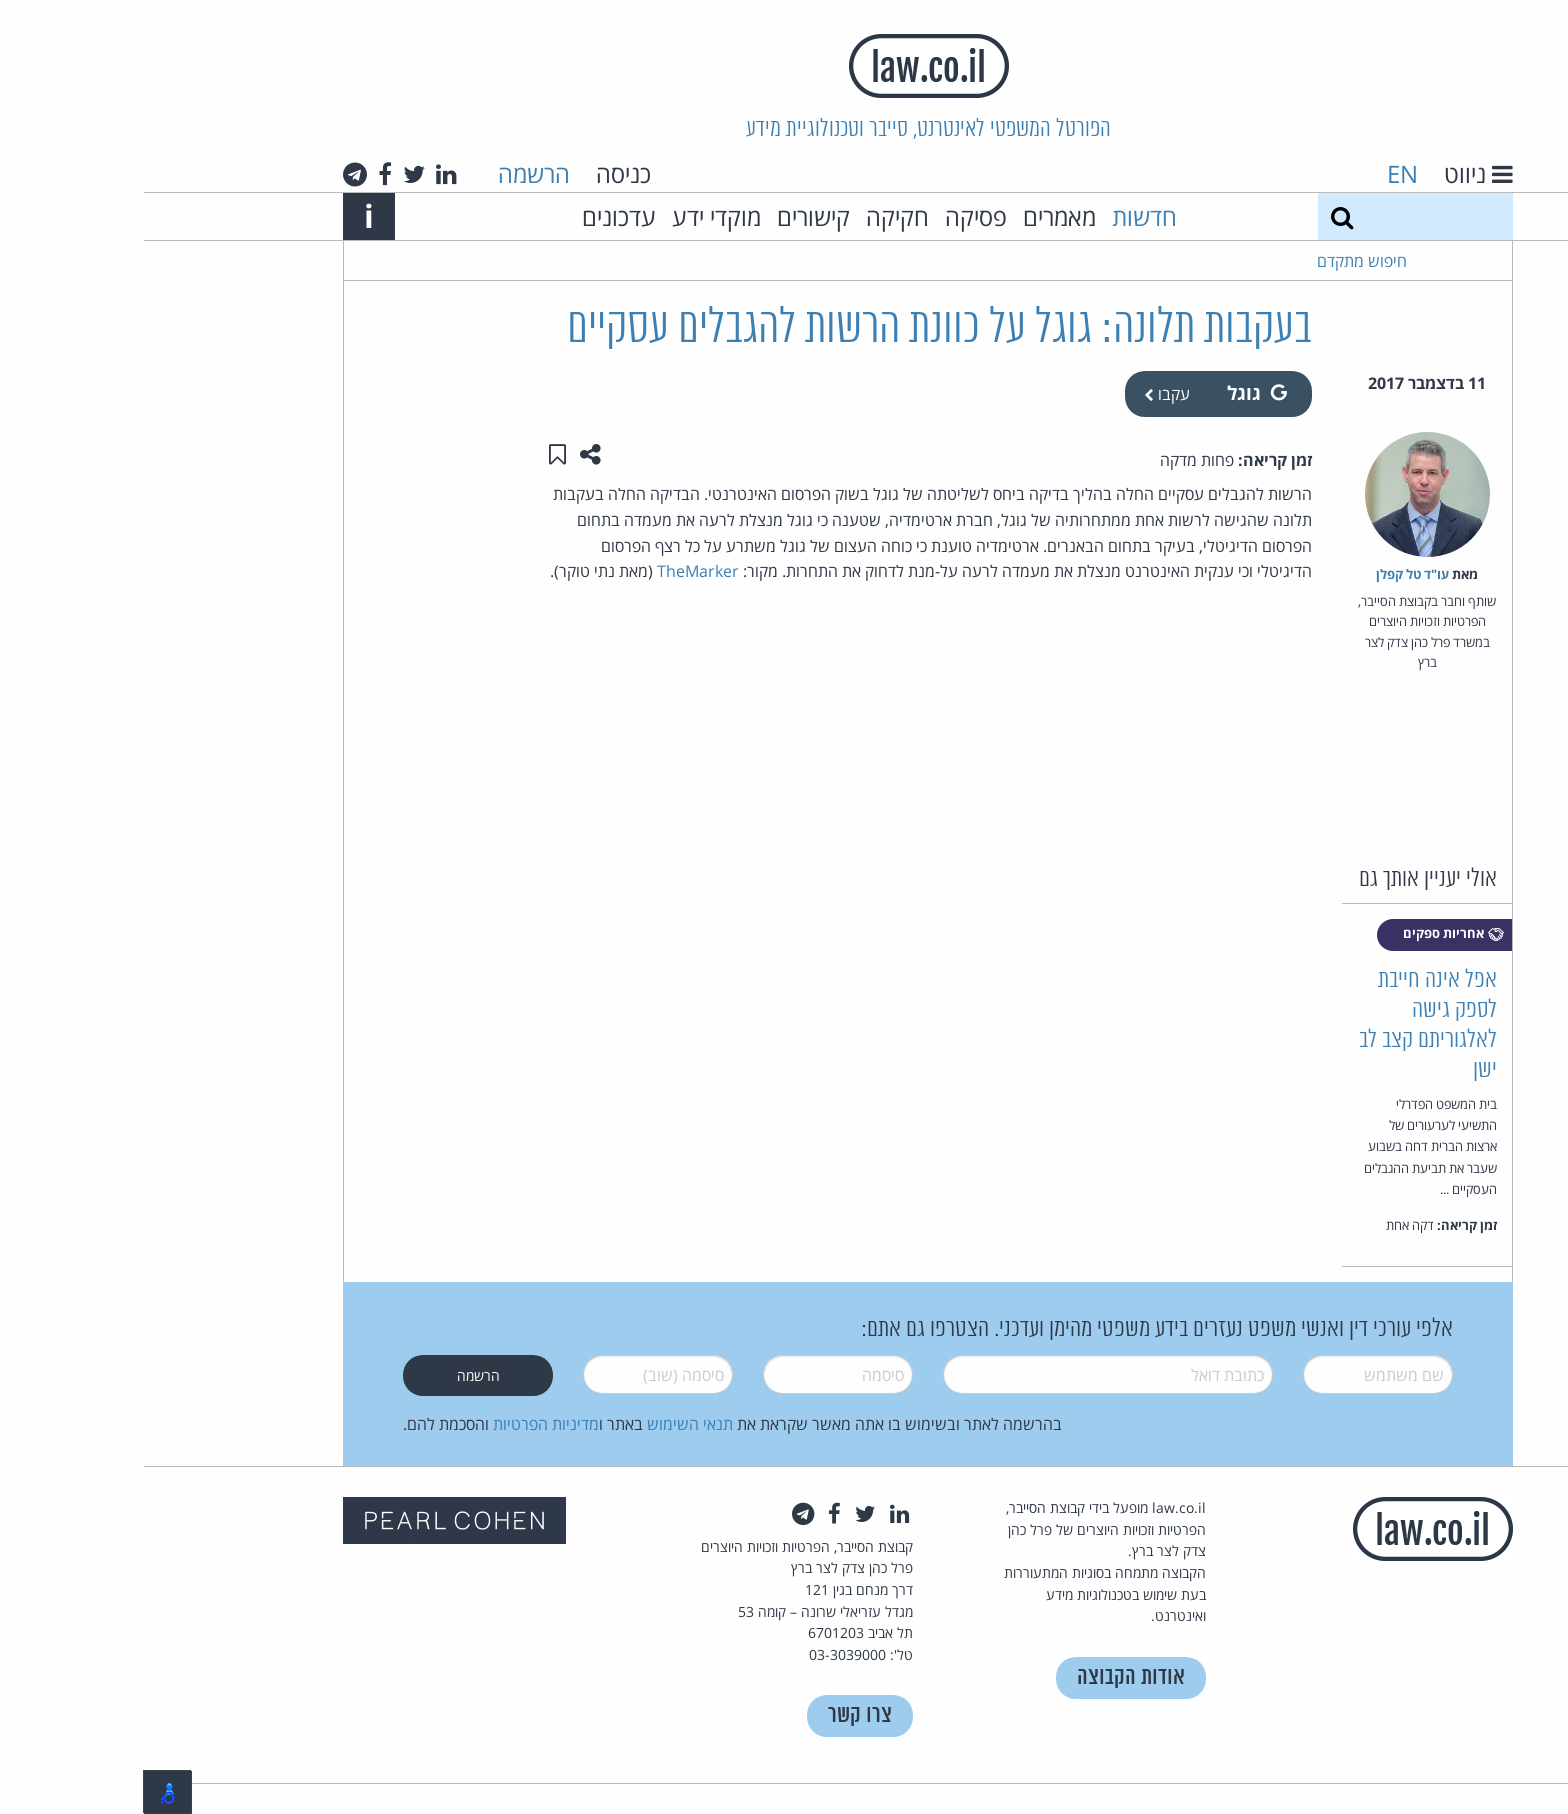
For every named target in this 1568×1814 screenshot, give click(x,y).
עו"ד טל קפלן (1268, 574)
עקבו (1023, 394)
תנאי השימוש (546, 1424)
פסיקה (832, 216)
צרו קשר (716, 1715)
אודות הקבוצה (987, 1677)
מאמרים (915, 216)
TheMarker (554, 571)
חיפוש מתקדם (1218, 261)
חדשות (1000, 216)
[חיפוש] (1198, 216)
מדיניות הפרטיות (402, 1424)
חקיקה (753, 216)
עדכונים (475, 216)
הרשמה (390, 173)
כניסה (479, 173)
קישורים (669, 216)
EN (1258, 173)
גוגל (1113, 392)
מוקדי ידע (572, 216)
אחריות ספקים (1310, 934)
